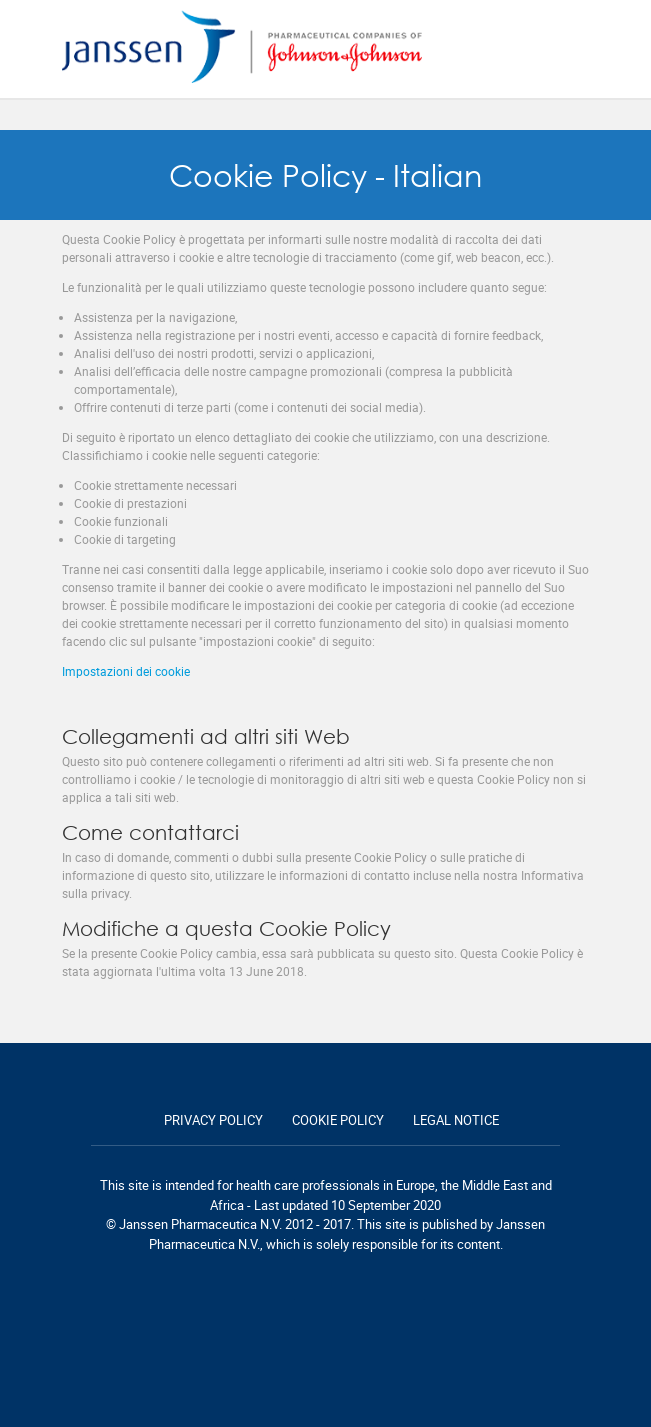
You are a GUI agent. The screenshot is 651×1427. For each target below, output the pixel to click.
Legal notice (456, 1120)
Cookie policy (338, 1120)
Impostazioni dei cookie (126, 671)
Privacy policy (213, 1120)
